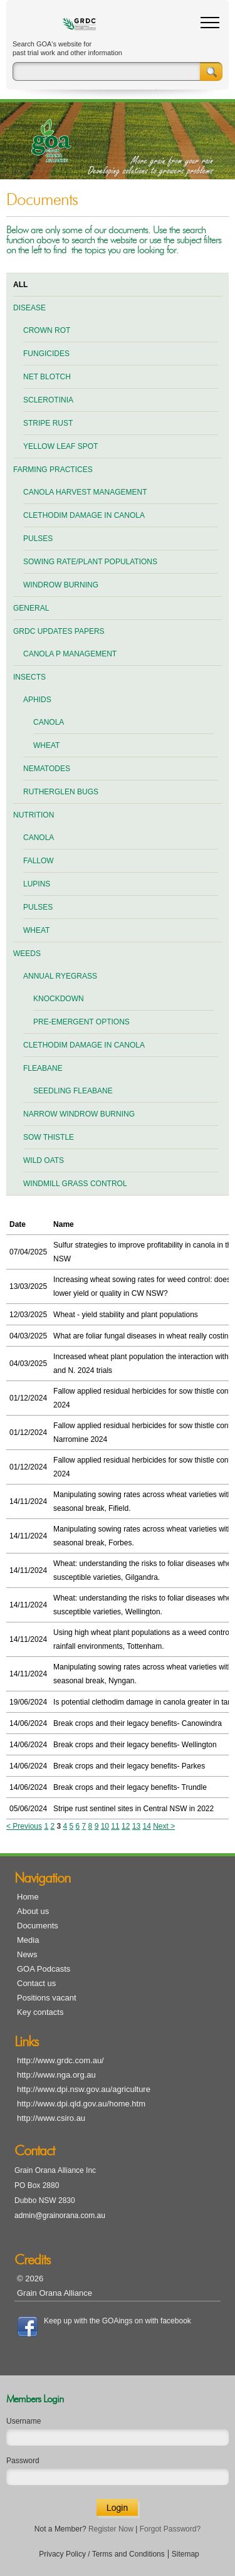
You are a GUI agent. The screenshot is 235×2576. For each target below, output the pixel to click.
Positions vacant (46, 1997)
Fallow (38, 860)
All (20, 284)
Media (28, 1940)
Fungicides (46, 353)
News (27, 1954)
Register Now (110, 2529)
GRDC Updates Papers (59, 631)
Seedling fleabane (73, 1090)
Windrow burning (60, 585)
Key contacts (40, 2012)
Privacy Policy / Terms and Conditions (102, 2554)
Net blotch (47, 376)
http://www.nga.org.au (56, 2074)
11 (115, 1826)
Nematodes (46, 768)
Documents (37, 1925)
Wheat (46, 745)
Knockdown (58, 998)
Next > (164, 1826)
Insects (29, 677)
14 (146, 1826)
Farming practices (53, 469)
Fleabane (43, 1068)
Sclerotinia (48, 400)
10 (105, 1826)
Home (28, 1896)
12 (126, 1826)
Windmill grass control (75, 1183)
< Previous (24, 1826)
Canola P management (70, 653)
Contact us (36, 1983)
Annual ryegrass (60, 976)
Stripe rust (48, 423)
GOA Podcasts (43, 1969)
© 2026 (30, 2278)
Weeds (27, 953)
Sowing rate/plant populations (90, 561)
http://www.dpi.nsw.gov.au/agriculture (83, 2089)
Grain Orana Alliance (54, 2293)
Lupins (36, 884)
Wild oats (43, 1160)
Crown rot (46, 330)
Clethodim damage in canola (84, 515)
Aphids (37, 699)
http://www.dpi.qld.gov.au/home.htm (81, 2103)
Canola (48, 722)
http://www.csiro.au (51, 2118)
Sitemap (185, 2554)
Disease (29, 307)
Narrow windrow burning (79, 1114)
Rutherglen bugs (60, 791)
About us (33, 1911)
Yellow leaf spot (60, 446)
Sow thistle (48, 1137)
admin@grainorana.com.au (59, 2215)
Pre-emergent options (81, 1021)
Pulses (38, 538)
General (31, 608)
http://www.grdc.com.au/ (60, 2060)
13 (136, 1826)
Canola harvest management (85, 492)
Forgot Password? (170, 2529)
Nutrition (33, 815)
